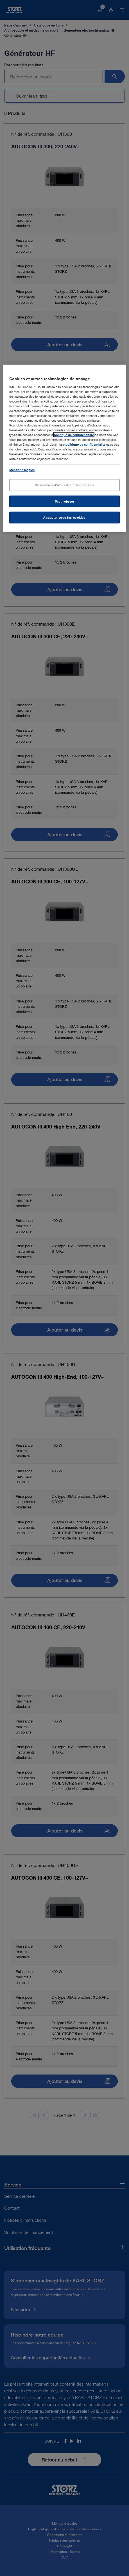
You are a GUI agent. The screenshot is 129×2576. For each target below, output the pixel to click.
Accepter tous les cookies (64, 517)
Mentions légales (22, 469)
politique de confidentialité (74, 435)
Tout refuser (64, 501)
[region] (64, 448)
